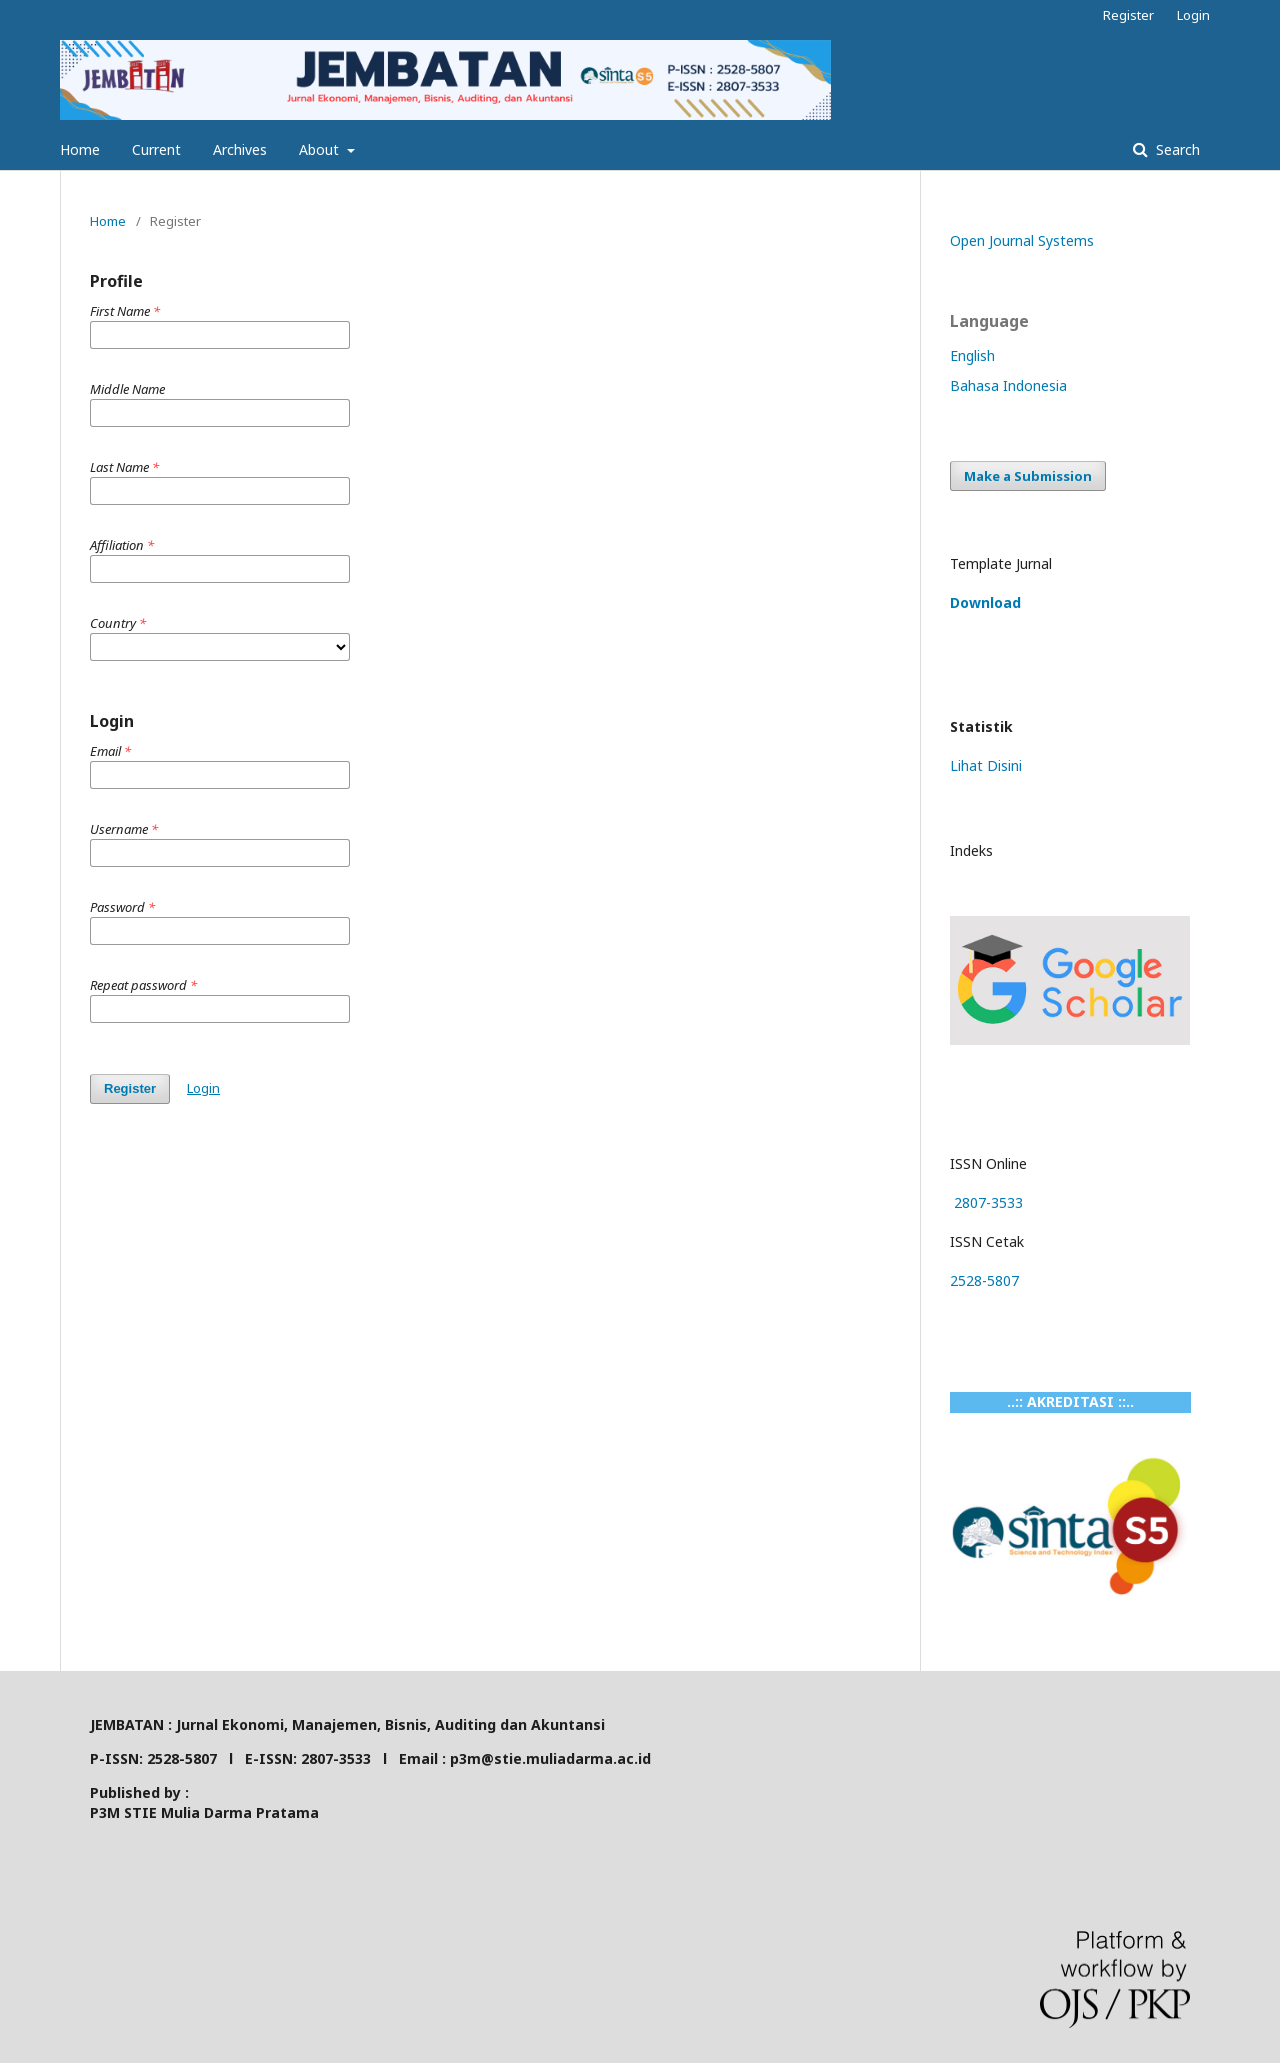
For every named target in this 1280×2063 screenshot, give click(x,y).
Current (156, 149)
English (972, 355)
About (321, 149)
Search (1176, 149)
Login (1193, 15)
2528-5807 (984, 1280)
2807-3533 (986, 1202)
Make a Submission (1028, 476)
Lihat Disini (986, 765)
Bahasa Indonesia (1008, 385)
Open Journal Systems (1022, 240)
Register (1128, 15)
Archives (240, 149)
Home (80, 149)
